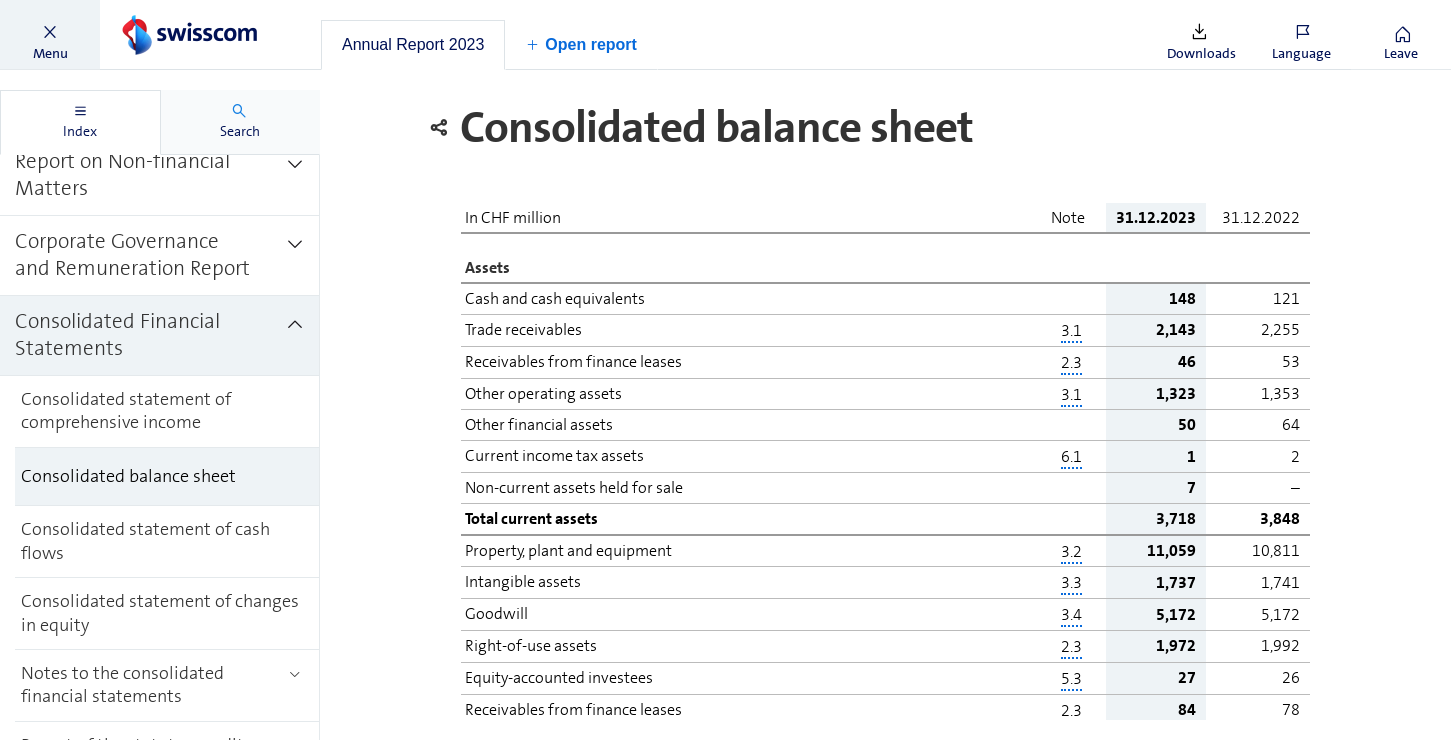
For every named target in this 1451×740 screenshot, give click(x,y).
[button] (50, 35)
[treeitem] (160, 176)
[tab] (413, 45)
